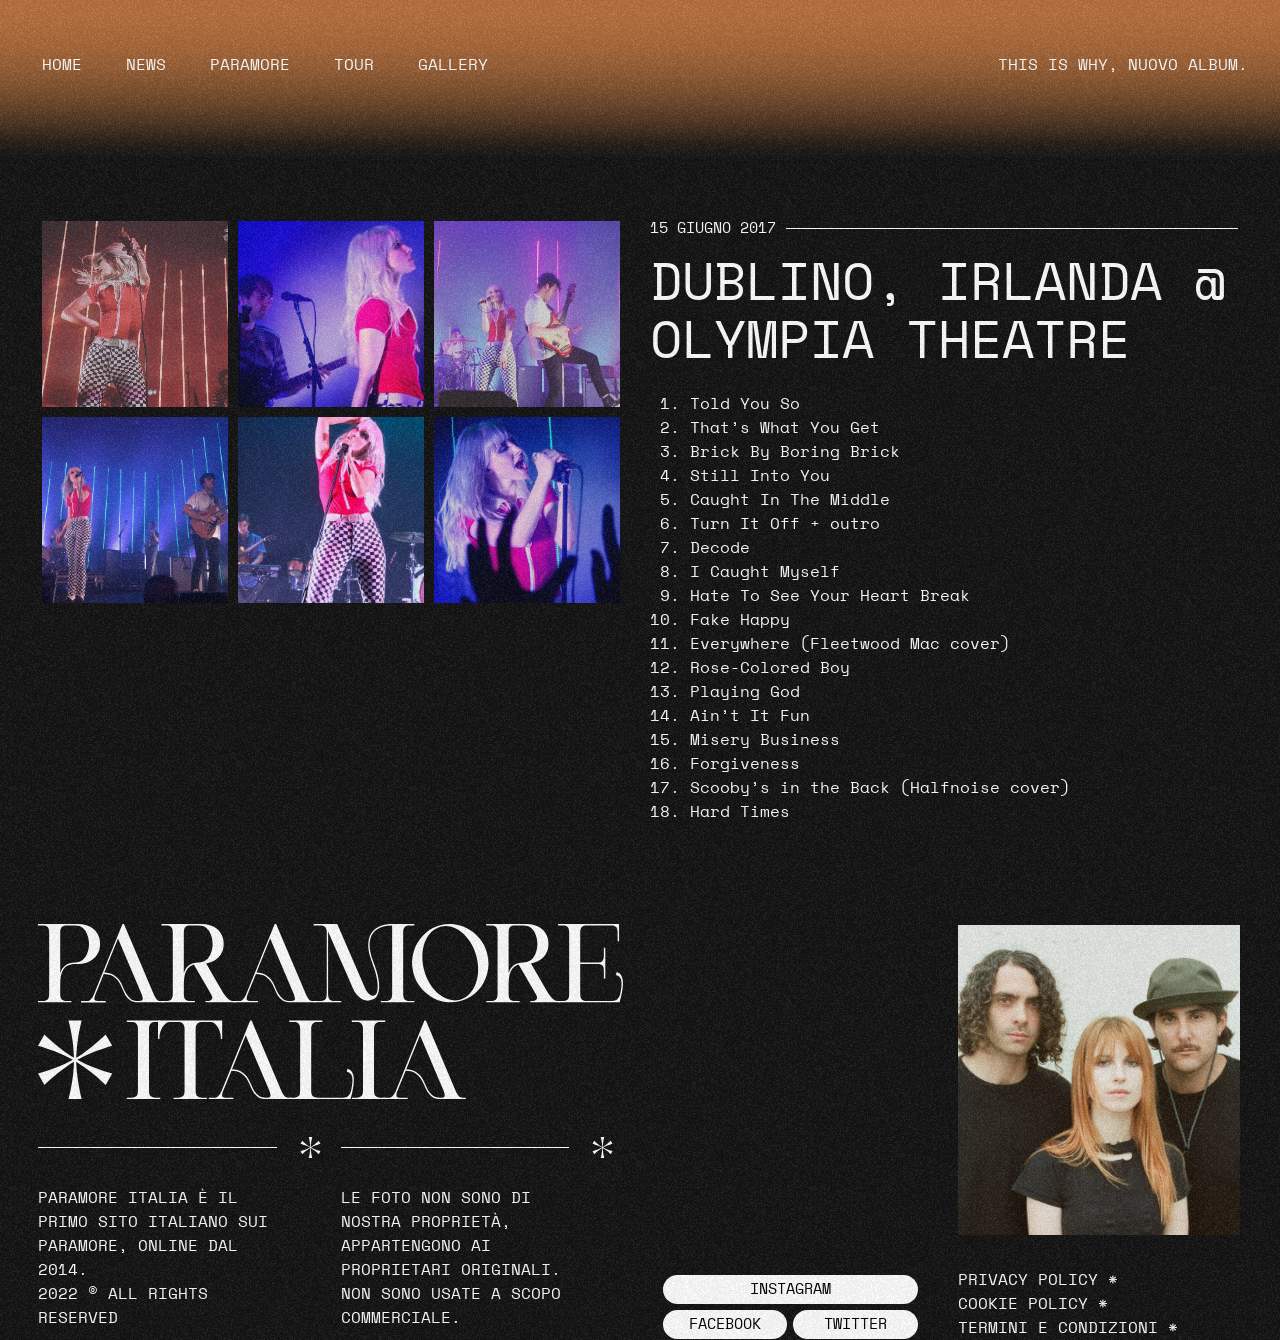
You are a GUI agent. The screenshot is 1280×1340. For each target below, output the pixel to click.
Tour (354, 65)
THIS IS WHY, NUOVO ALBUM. (1123, 65)
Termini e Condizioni (1058, 1328)
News (146, 65)
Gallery (453, 65)
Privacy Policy (1028, 1280)
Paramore (250, 65)
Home (62, 65)
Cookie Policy (1023, 1304)
